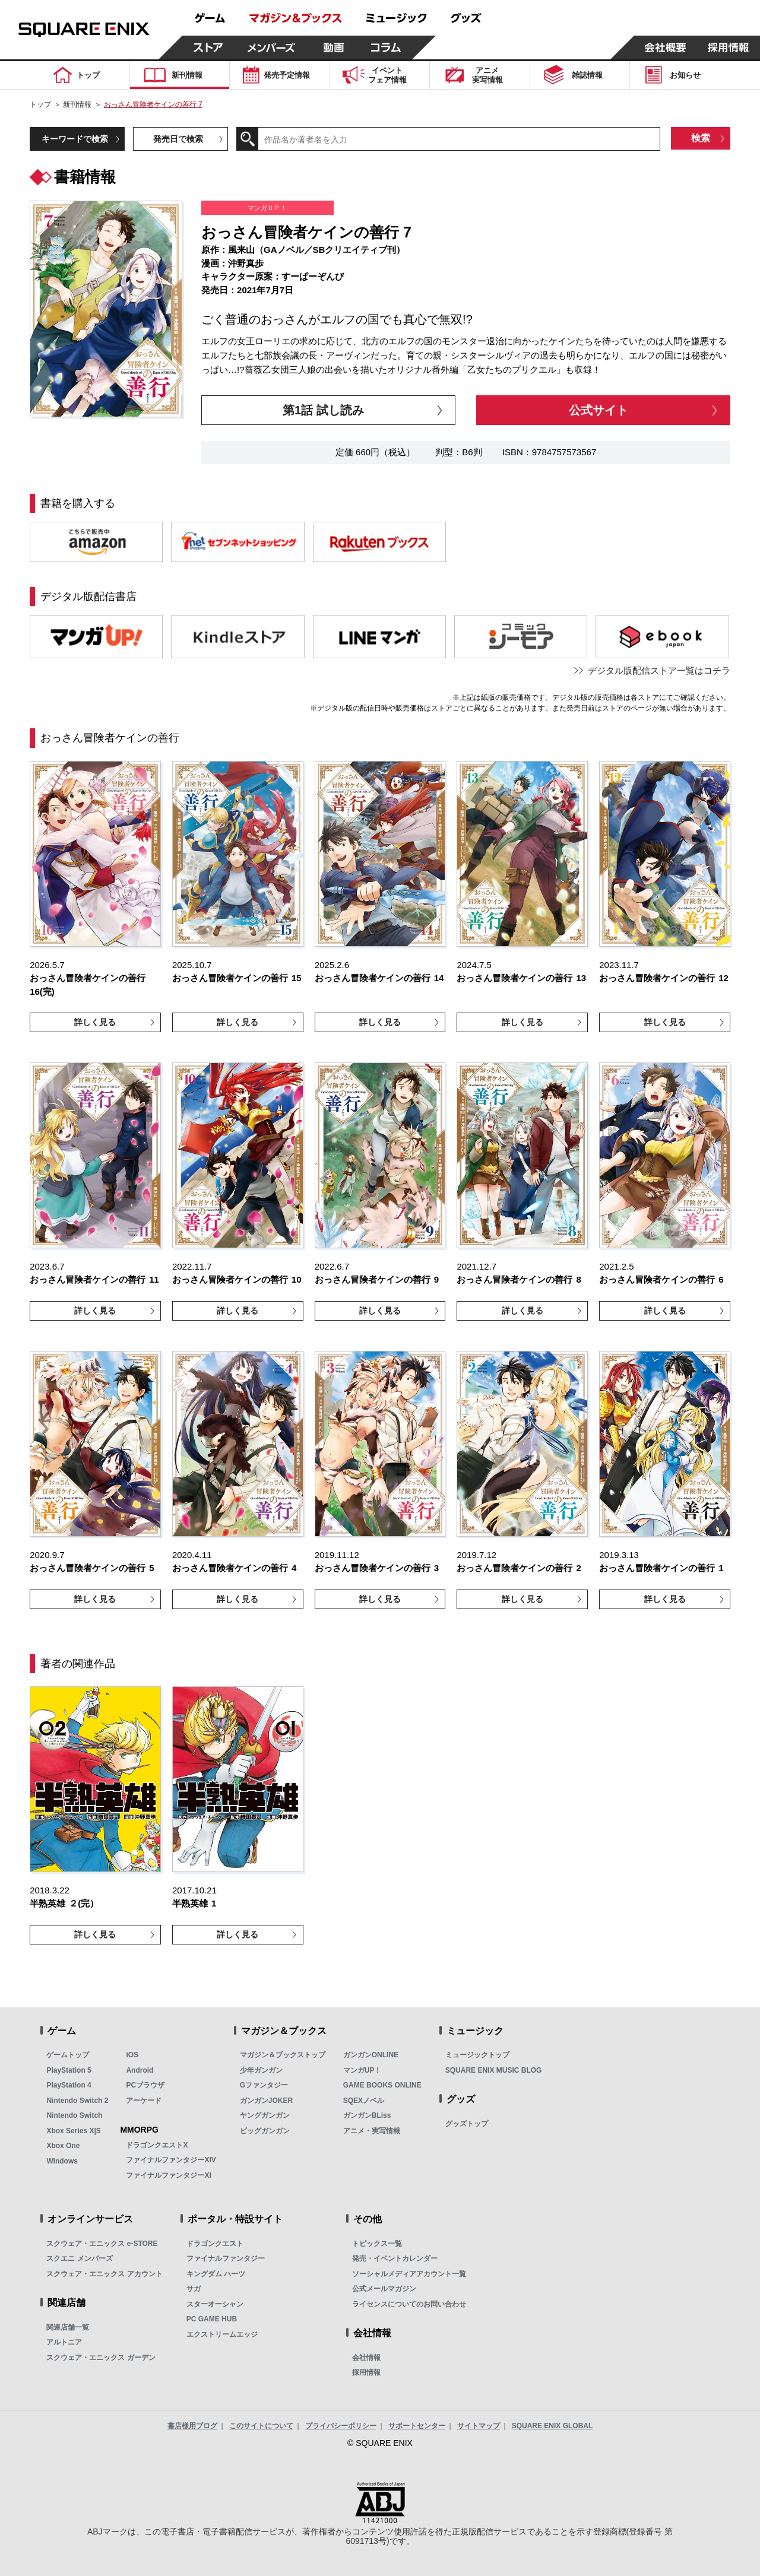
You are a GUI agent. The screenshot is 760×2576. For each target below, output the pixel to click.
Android (139, 2070)
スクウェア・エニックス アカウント (104, 2274)
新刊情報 (77, 104)
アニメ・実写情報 (371, 2131)
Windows (62, 2161)
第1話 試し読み (323, 410)
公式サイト (598, 410)
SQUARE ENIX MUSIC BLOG (493, 2070)
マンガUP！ (362, 2070)
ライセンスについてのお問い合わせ (409, 2304)
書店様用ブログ (192, 2426)
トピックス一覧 (377, 2243)
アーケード (144, 2100)
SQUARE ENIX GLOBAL (552, 2426)
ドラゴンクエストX (157, 2145)
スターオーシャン (214, 2304)
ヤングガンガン (265, 2115)
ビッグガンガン (265, 2131)
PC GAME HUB (211, 2319)
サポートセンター (416, 2426)
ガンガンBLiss (367, 2115)
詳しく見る (95, 1022)
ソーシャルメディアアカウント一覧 (409, 2274)
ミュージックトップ (477, 2055)
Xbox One (63, 2146)
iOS (132, 2055)
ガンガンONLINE (370, 2055)
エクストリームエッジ (222, 2334)
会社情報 (366, 2357)
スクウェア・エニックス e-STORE (101, 2243)
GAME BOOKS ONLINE (382, 2085)
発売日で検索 (178, 139)
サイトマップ (478, 2426)
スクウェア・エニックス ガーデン (100, 2357)
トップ (40, 104)
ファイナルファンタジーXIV (171, 2160)
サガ (193, 2289)
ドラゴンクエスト (214, 2243)
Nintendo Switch (74, 2115)
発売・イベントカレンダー (395, 2258)
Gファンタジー (264, 2085)
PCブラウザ (145, 2085)
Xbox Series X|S (73, 2131)
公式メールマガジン (384, 2289)
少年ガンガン (261, 2070)
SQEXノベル (363, 2100)
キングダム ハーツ (215, 2274)
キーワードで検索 (75, 139)
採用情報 (366, 2372)
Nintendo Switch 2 (77, 2100)
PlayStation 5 (68, 2070)
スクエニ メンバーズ (79, 2258)
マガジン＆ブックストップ (282, 2055)
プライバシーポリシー (340, 2426)
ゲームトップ (67, 2055)
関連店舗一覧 (67, 2327)
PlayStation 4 (68, 2085)
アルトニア (64, 2342)
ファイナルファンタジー (225, 2258)
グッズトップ (466, 2124)
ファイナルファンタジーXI (168, 2175)
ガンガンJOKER (266, 2100)
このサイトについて (261, 2426)
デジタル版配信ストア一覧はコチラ (659, 670)
